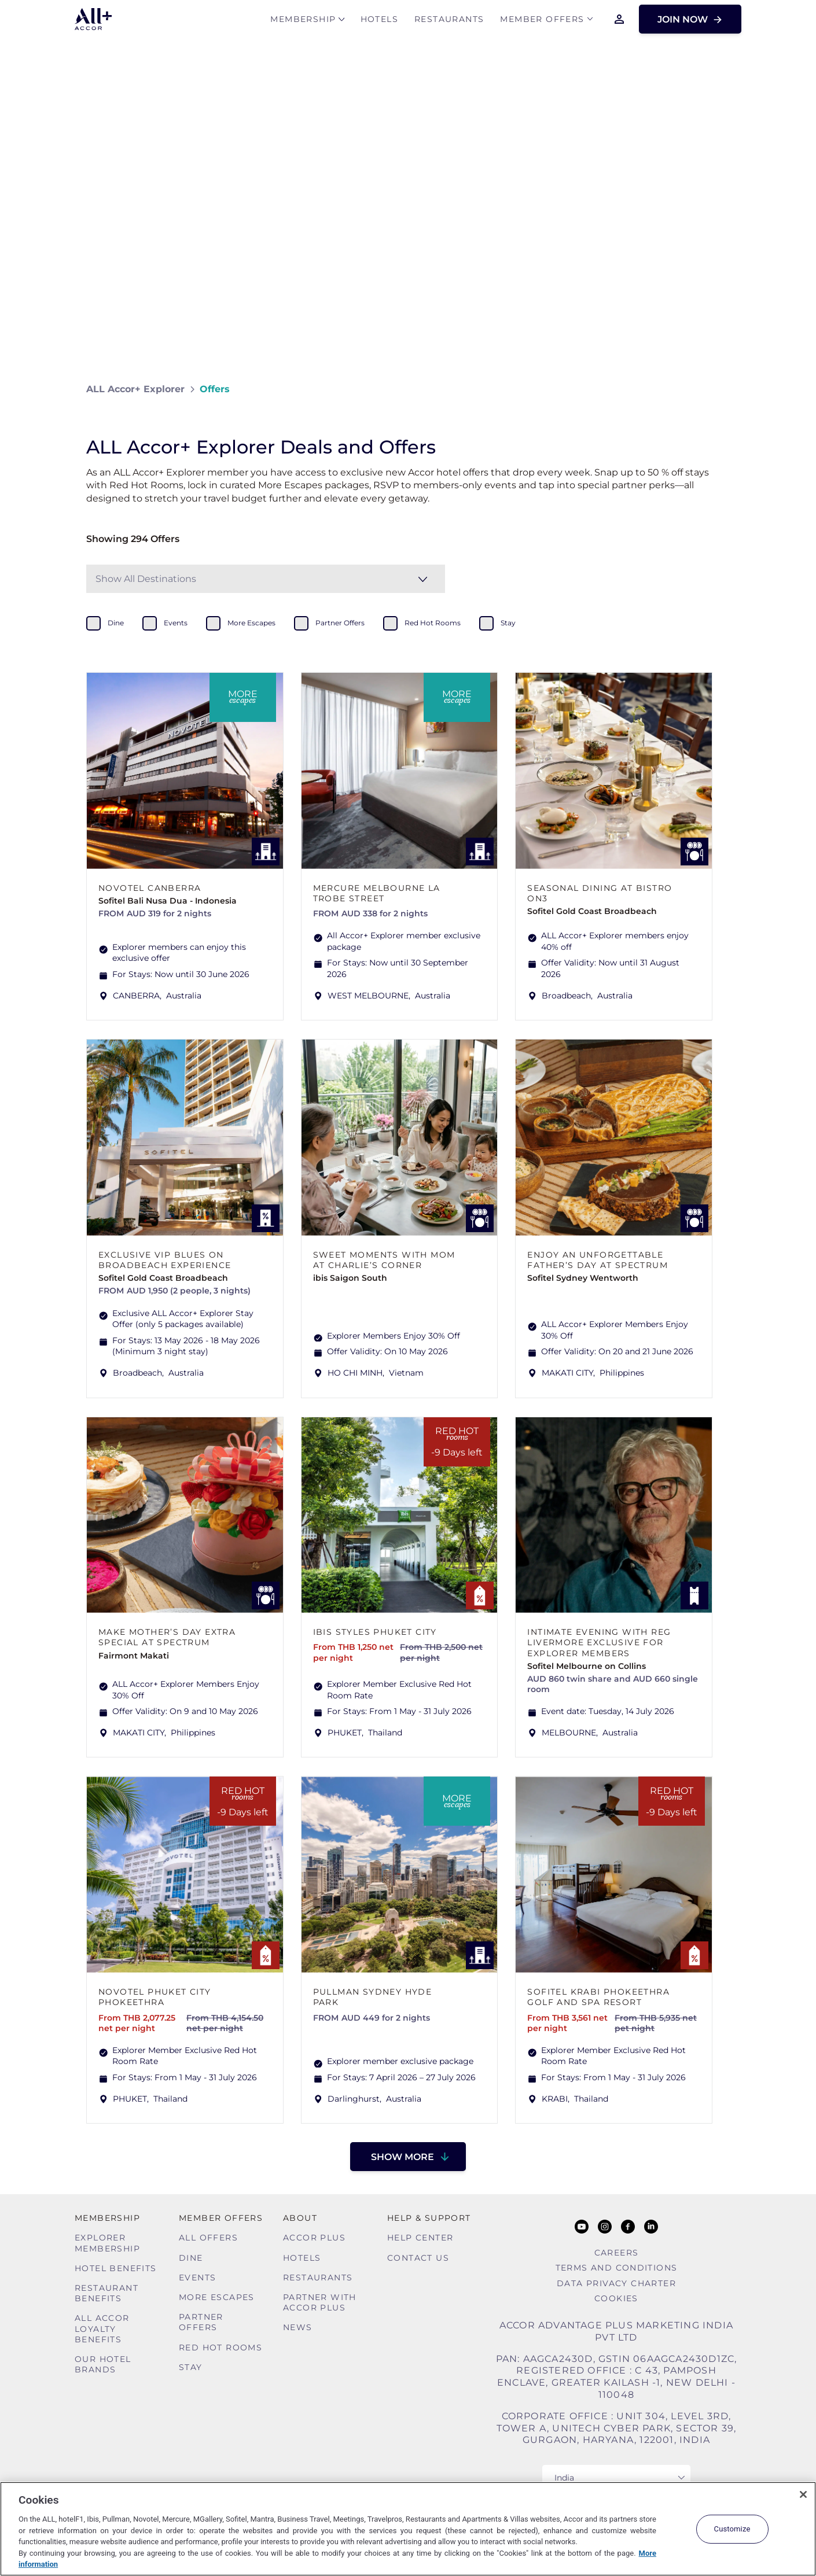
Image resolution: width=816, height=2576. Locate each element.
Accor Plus (314, 2237)
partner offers (340, 622)
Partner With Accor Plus (319, 2302)
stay (508, 622)
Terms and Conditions (617, 2267)
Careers (616, 2252)
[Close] (803, 2494)
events (176, 622)
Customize (732, 2529)
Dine (191, 2258)
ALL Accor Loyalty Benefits (102, 2328)
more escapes (251, 622)
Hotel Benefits (116, 2268)
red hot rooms (433, 622)
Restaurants (449, 21)
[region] (408, 2529)
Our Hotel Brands (103, 2364)
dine (116, 622)
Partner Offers (201, 2322)
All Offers (208, 2237)
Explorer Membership (107, 2242)
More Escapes (217, 2297)
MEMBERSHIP (303, 21)
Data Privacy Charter (616, 2283)
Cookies (616, 2298)
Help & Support (429, 2218)
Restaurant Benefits (106, 2293)
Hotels (379, 21)
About (300, 2218)
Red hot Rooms (220, 2347)
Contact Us (418, 2258)
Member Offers (542, 21)
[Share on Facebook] (718, 389)
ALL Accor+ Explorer (135, 389)
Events (197, 2277)
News (298, 2327)
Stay (191, 2367)
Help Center (420, 2237)
